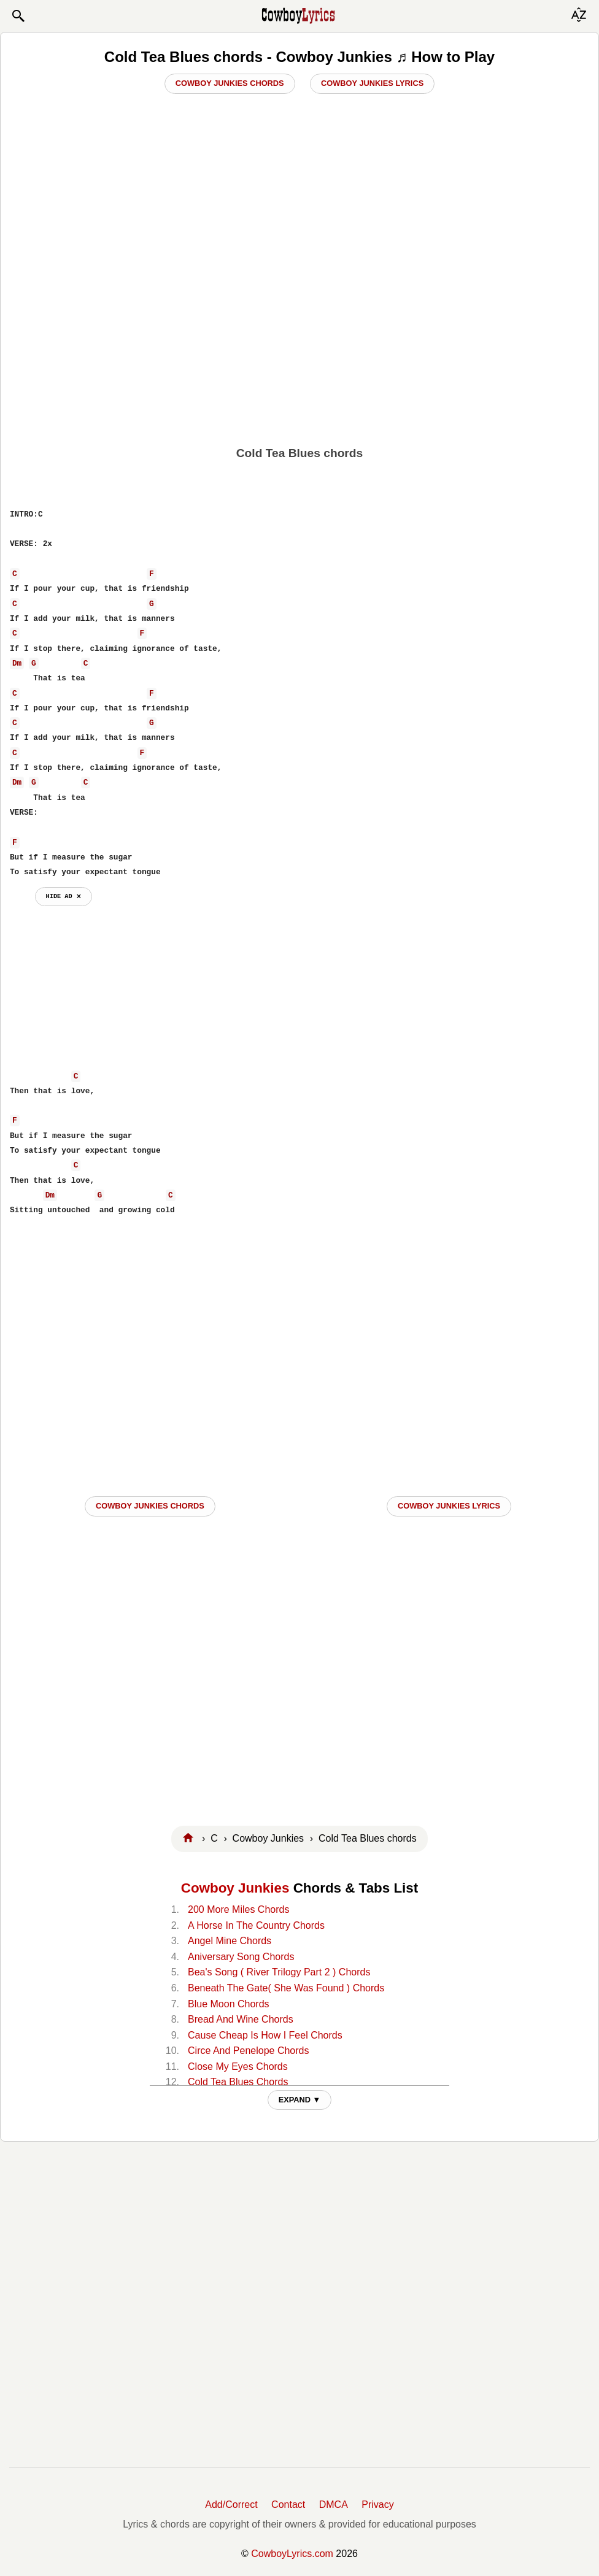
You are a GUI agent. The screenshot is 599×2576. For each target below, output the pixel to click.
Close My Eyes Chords (238, 2066)
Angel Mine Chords (229, 1941)
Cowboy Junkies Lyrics (372, 83)
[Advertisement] (299, 344)
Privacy (377, 2504)
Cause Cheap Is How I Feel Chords (265, 2035)
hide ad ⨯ (63, 896)
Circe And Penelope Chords (248, 2050)
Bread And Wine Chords (240, 2019)
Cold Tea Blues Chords (238, 2082)
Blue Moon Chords (228, 2004)
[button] (17, 16)
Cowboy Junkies (235, 1888)
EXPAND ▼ (300, 2099)
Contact (288, 2504)
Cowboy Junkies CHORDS (150, 1505)
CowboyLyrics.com (292, 2553)
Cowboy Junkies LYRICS (449, 1505)
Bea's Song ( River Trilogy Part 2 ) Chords (279, 1972)
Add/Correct (231, 2504)
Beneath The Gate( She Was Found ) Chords (286, 1988)
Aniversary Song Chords (241, 1956)
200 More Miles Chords (238, 1909)
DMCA (333, 2504)
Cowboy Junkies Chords (230, 83)
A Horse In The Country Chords (256, 1925)
